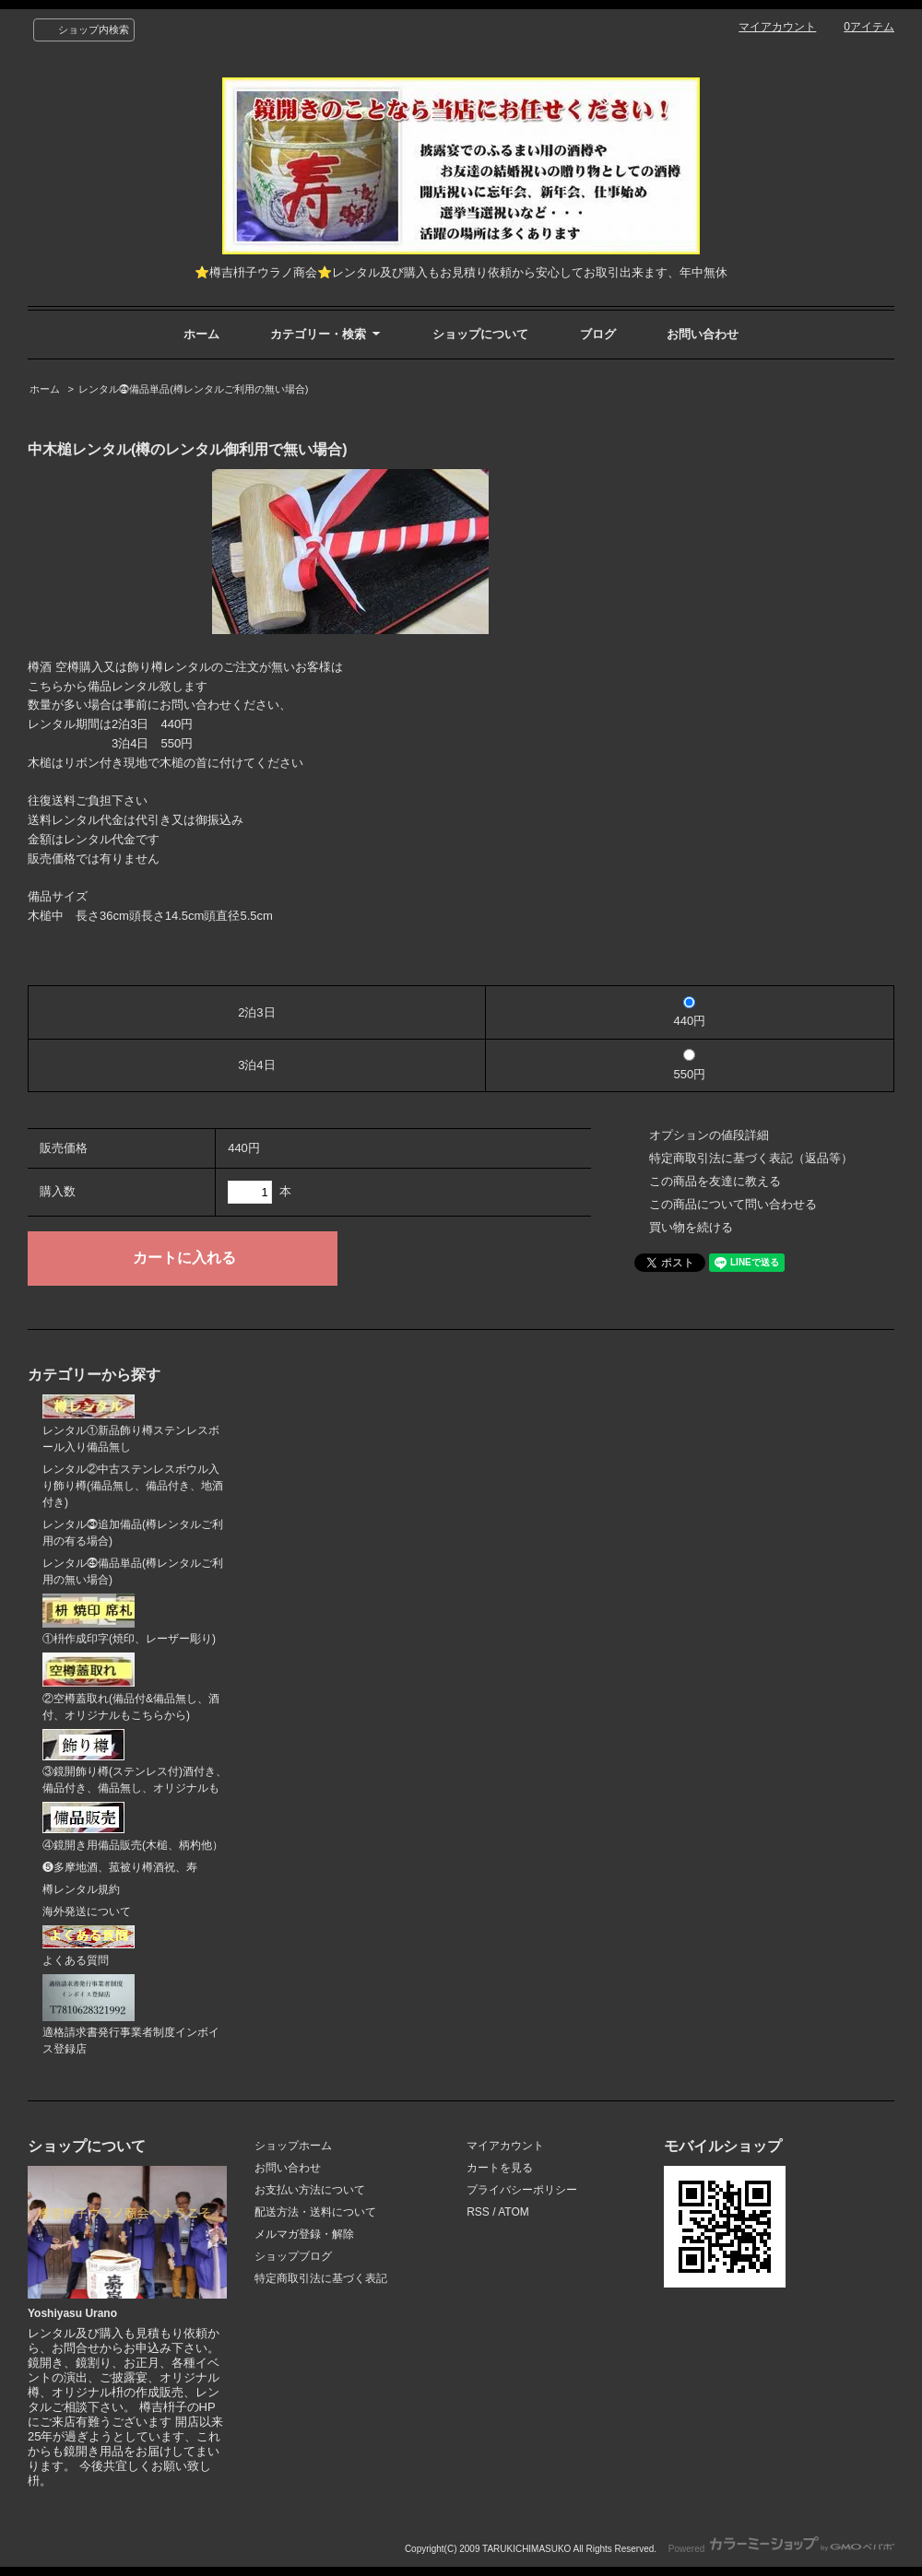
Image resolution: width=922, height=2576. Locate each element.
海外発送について (86, 1911)
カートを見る (500, 2167)
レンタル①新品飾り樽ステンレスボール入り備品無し (130, 1423)
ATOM (513, 2211)
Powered (781, 2549)
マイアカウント (777, 26)
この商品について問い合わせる (733, 1204)
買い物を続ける (691, 1227)
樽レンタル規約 (81, 1889)
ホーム (201, 334)
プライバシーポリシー (522, 2189)
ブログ (598, 334)
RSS (478, 2211)
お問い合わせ (703, 334)
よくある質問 (88, 1946)
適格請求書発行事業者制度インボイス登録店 (130, 2015)
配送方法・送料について (315, 2211)
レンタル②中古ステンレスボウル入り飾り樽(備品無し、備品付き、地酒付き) (132, 1486)
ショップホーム (293, 2145)
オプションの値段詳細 (709, 1135)
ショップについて (480, 334)
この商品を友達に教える (715, 1181)
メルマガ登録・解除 (304, 2234)
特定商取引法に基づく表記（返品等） (751, 1158)
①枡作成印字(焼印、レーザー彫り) (129, 1620)
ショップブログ (293, 2256)
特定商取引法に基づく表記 (320, 2278)
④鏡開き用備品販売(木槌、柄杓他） (132, 1827)
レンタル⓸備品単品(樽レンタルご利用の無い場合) (193, 388)
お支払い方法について (309, 2189)
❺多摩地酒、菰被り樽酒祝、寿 (119, 1867)
